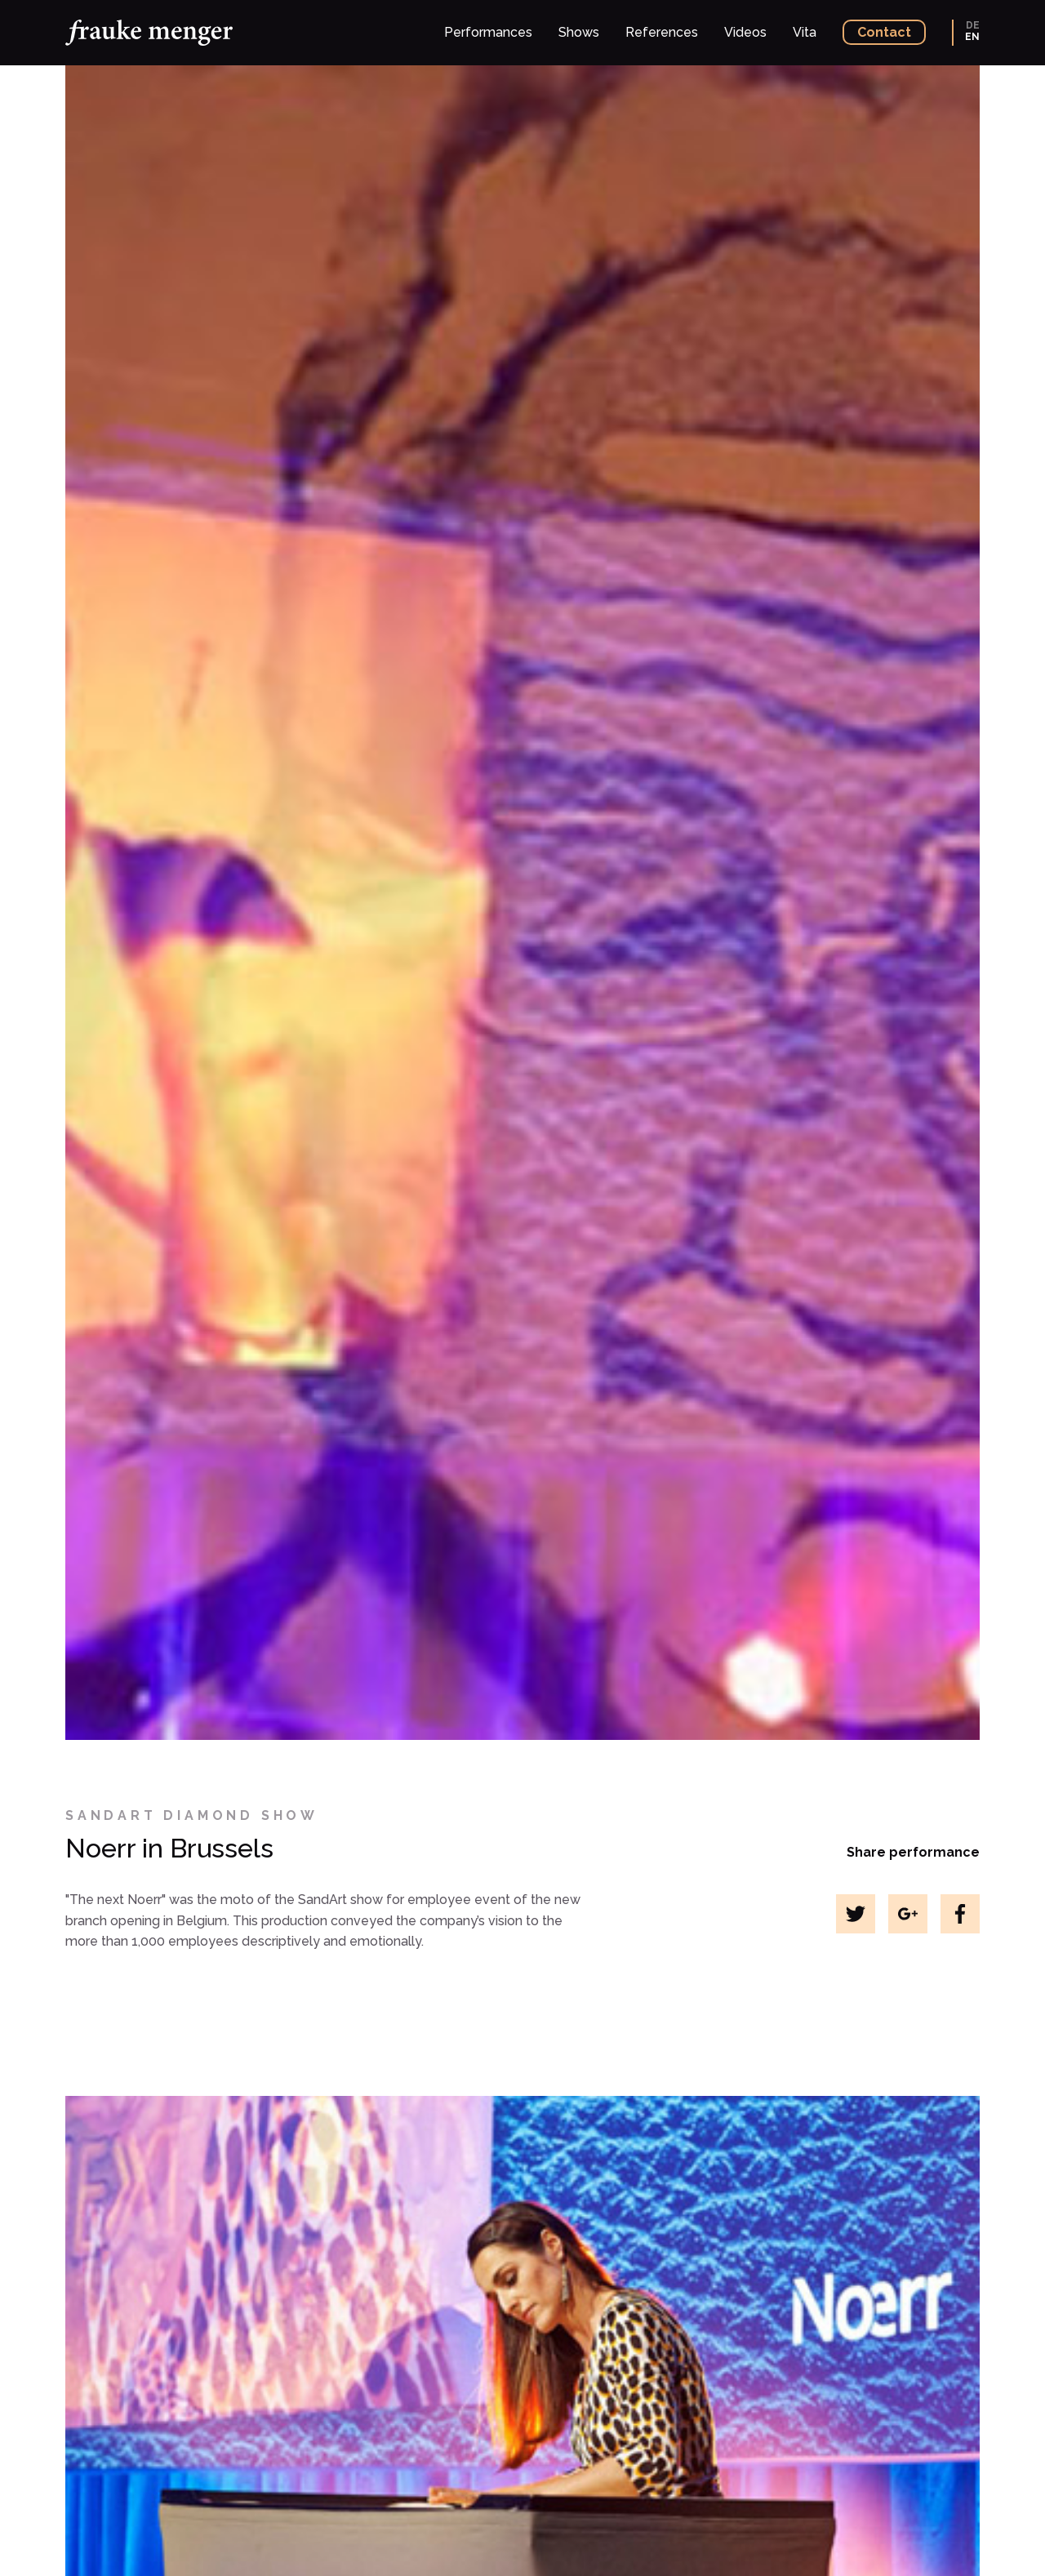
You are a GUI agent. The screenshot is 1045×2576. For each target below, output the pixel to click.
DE (973, 25)
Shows (578, 32)
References (661, 32)
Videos (745, 32)
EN (972, 36)
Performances (488, 32)
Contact (884, 32)
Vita (804, 32)
